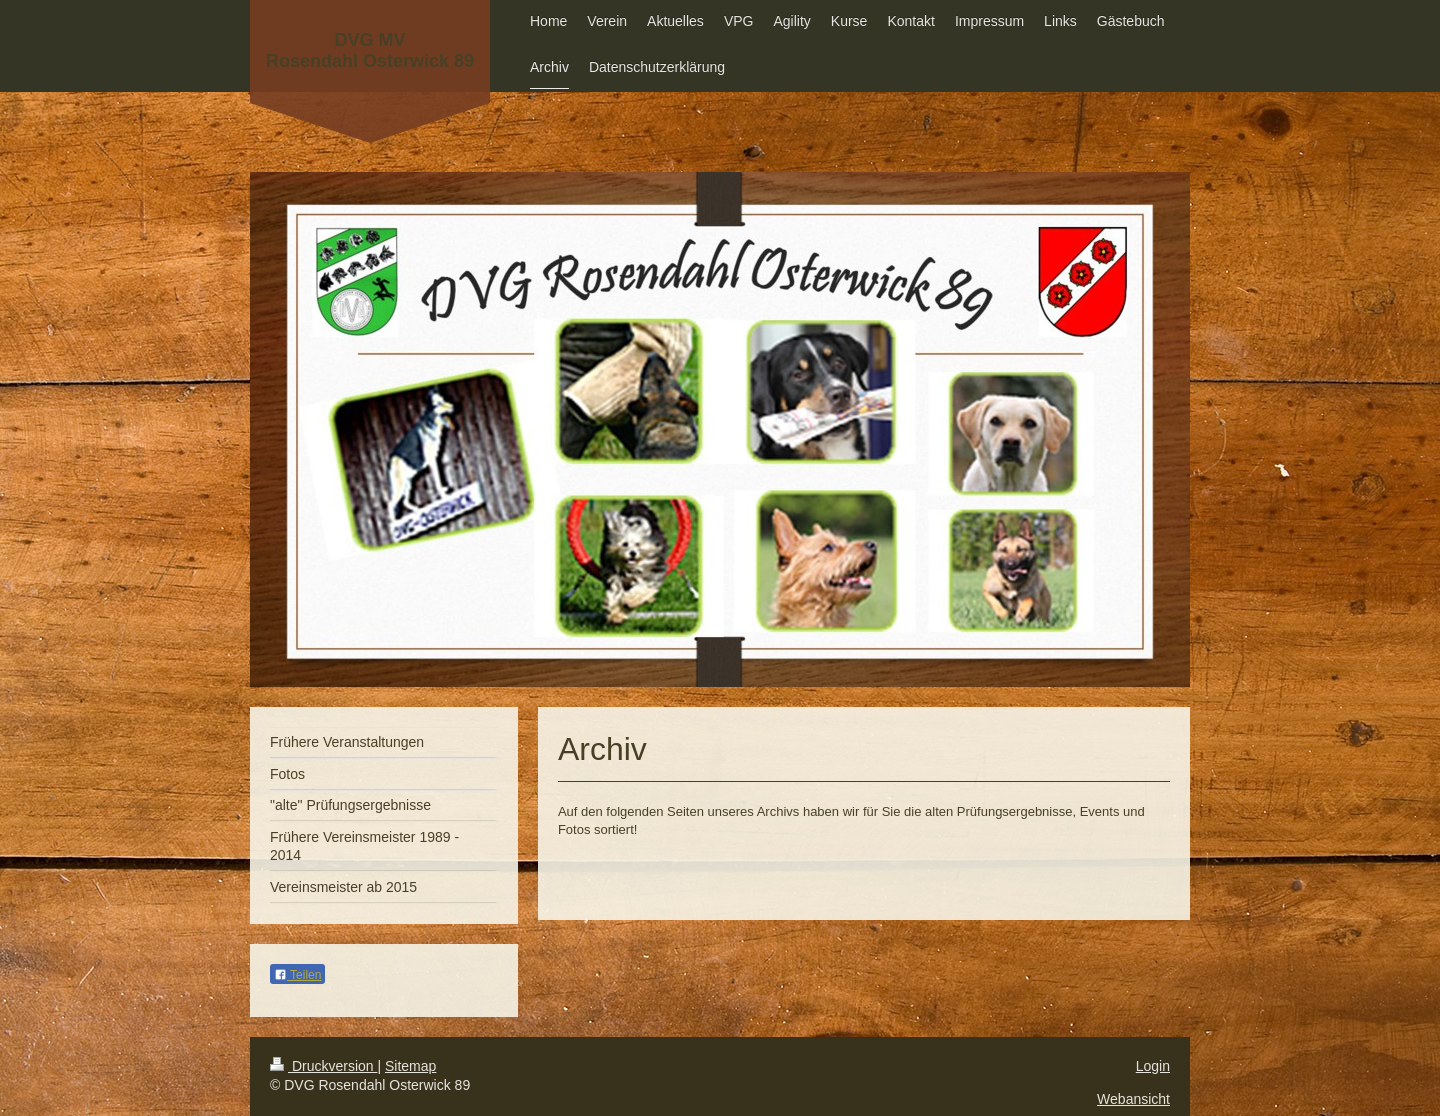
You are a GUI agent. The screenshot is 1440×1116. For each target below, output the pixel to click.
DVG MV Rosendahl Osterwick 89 (370, 50)
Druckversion (323, 1066)
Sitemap (410, 1066)
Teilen (297, 975)
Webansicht (1133, 1099)
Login (1153, 1066)
